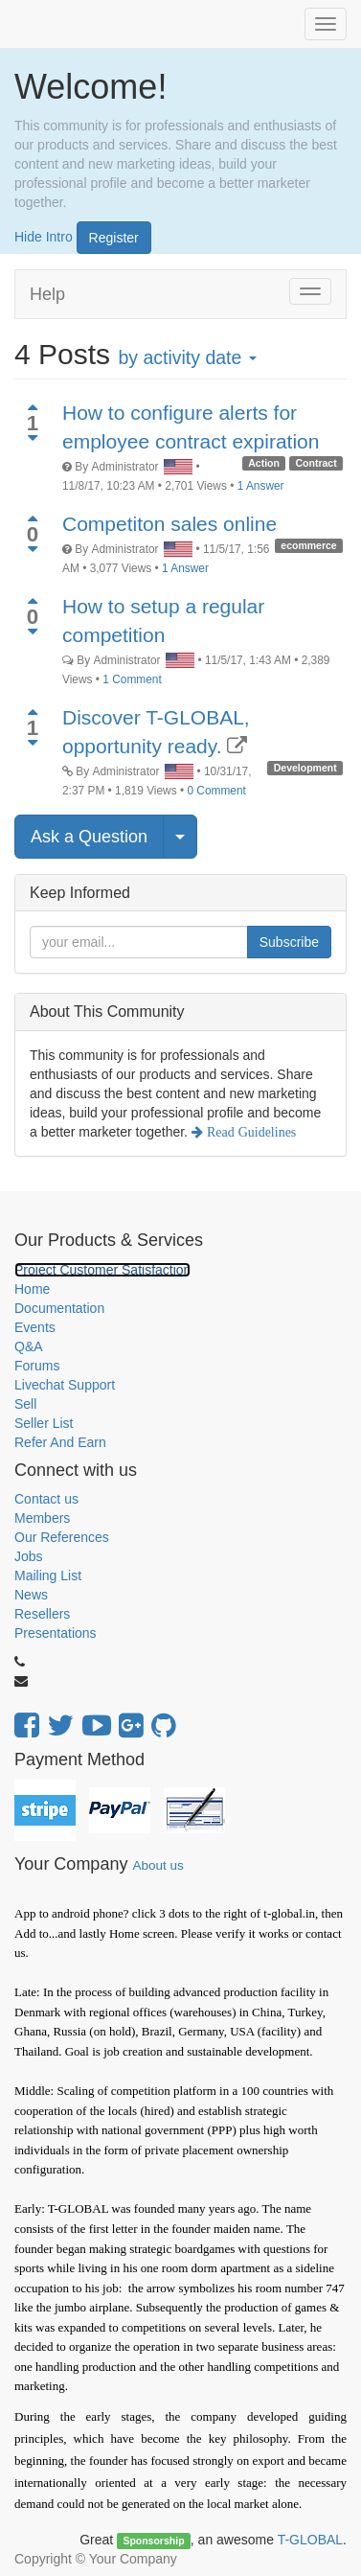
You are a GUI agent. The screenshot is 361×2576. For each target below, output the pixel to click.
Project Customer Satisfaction (102, 1269)
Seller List (43, 1423)
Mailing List (47, 1575)
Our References (61, 1537)
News (31, 1594)
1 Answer (260, 486)
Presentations (55, 1633)
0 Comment (216, 790)
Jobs (28, 1556)
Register (114, 237)
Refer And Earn (60, 1442)
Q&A (28, 1346)
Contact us (46, 1498)
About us (157, 1865)
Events (35, 1327)
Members (42, 1518)
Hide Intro (43, 235)
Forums (36, 1365)
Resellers (42, 1614)
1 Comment (131, 679)
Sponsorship (153, 2540)
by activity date (187, 357)
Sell (25, 1404)
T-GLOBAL (310, 2539)
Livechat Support (64, 1384)
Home (32, 1289)
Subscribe (289, 942)
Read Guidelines (249, 1131)
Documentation (59, 1308)
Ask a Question (89, 836)
